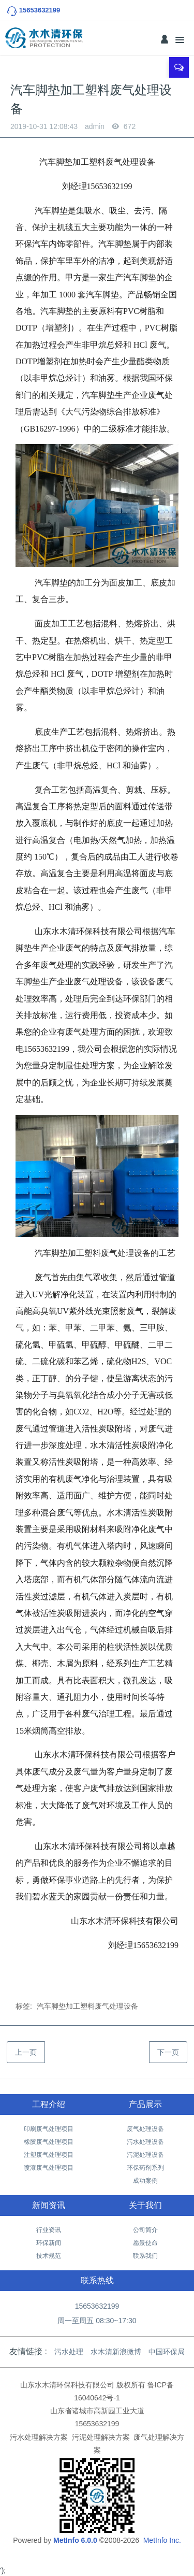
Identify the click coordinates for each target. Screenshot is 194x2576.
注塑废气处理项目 (48, 2154)
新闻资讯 (48, 2205)
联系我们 (145, 2255)
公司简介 (145, 2230)
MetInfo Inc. (162, 2540)
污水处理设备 (145, 2141)
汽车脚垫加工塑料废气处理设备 (87, 2006)
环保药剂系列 (145, 2167)
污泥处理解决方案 (101, 2437)
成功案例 (145, 2180)
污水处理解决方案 (39, 2437)
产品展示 (145, 2104)
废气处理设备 (145, 2129)
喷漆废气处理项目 (48, 2167)
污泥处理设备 (145, 2154)
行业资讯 (48, 2230)
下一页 (168, 2052)
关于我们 (145, 2205)
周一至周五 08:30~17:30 (96, 2320)
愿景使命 (145, 2242)
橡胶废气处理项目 (48, 2141)
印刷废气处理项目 (48, 2129)
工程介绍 (48, 2104)
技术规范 (48, 2255)
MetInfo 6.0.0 (75, 2540)
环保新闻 (48, 2242)
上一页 (26, 2052)
